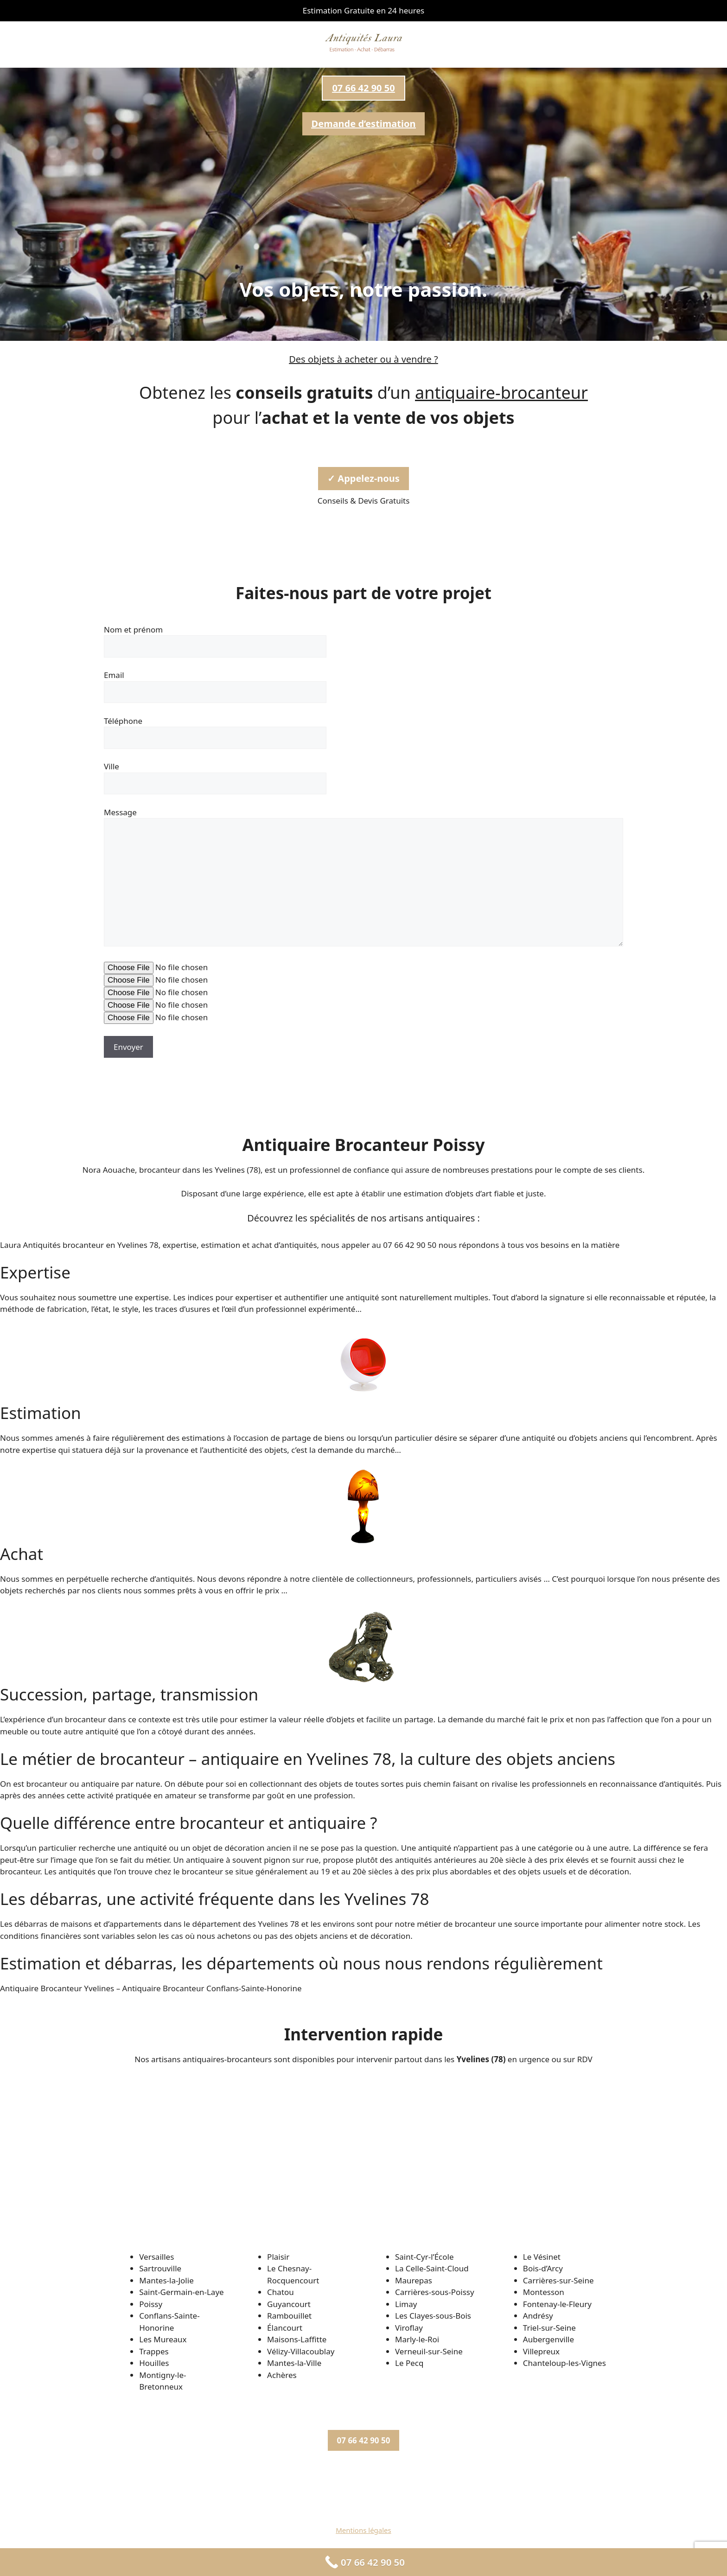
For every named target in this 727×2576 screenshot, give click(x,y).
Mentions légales (363, 2530)
